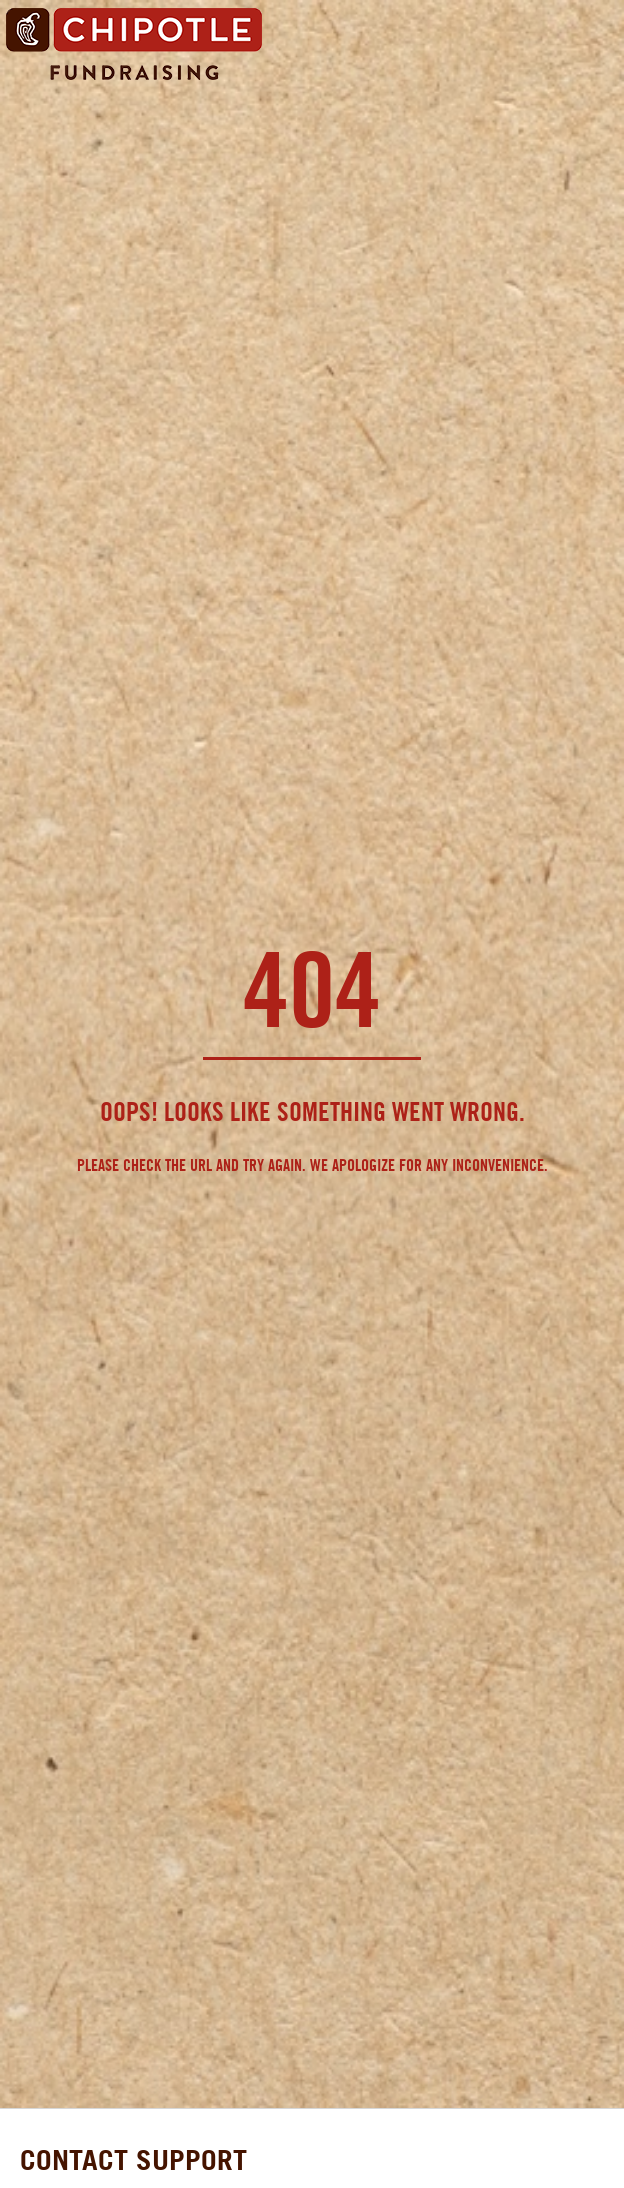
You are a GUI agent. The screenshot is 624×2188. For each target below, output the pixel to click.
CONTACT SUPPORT (133, 2160)
